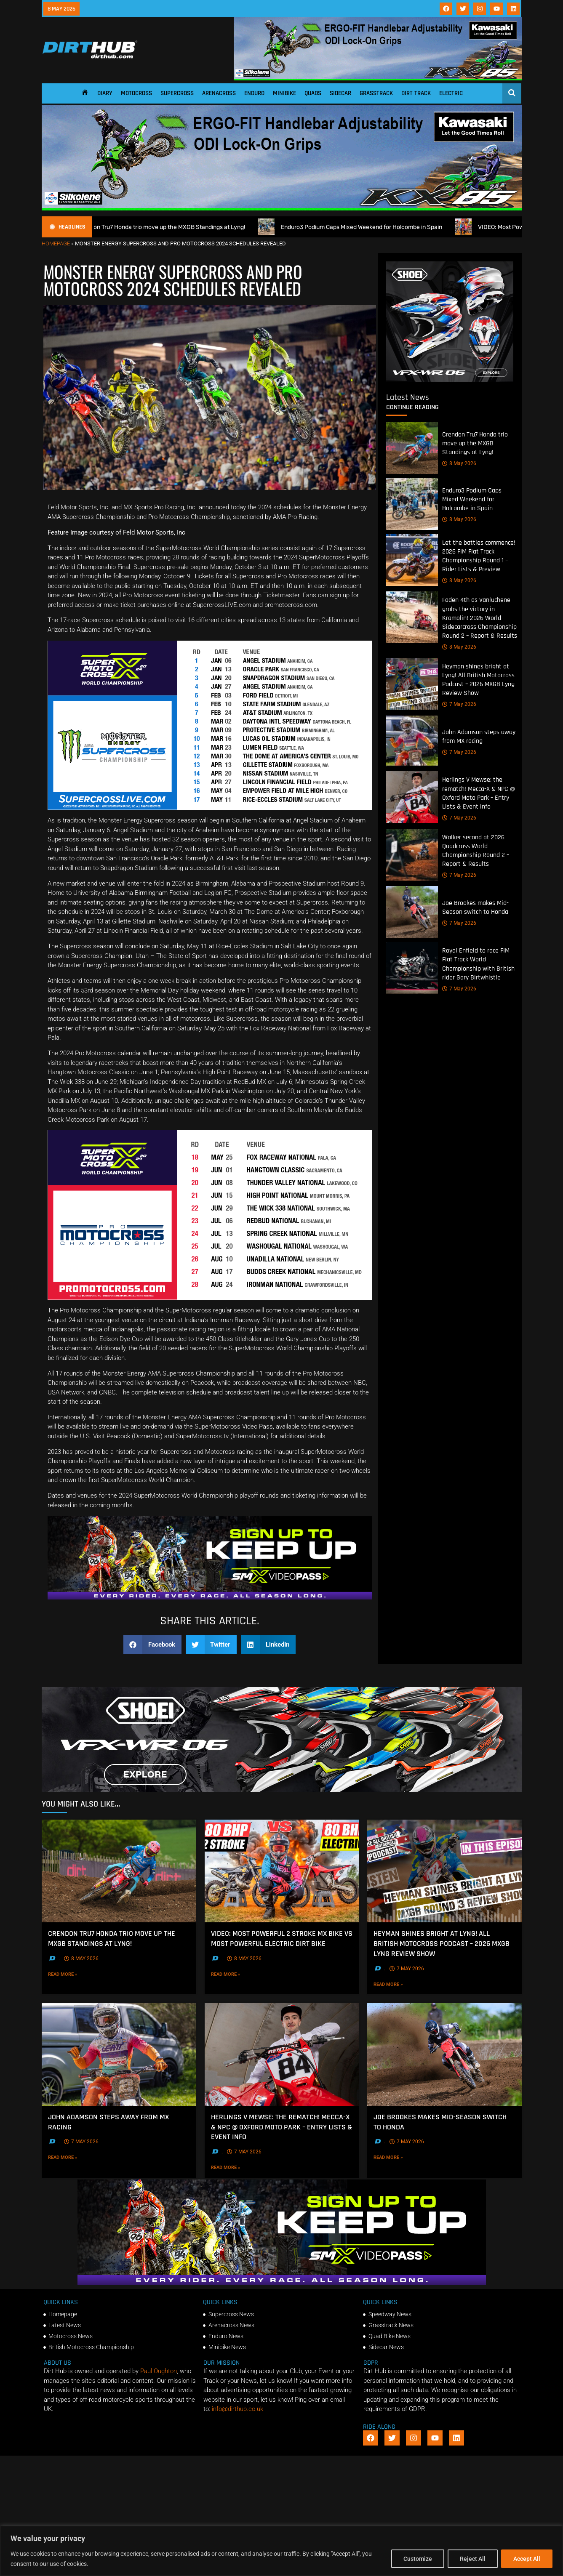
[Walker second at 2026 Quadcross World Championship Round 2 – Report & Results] (412, 855)
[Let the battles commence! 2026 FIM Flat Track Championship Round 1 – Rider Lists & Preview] (412, 560)
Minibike (284, 93)
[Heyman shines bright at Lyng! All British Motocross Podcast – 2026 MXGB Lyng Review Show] (412, 684)
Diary (104, 93)
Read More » (75, 1974)
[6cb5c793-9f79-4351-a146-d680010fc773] (449, 379)
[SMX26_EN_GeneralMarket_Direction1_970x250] (210, 1597)
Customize (417, 2558)
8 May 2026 (459, 463)
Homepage (56, 243)
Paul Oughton (158, 2371)
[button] (152, 1644)
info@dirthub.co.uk (237, 2409)
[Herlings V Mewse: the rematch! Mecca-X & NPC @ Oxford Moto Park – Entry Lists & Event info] (412, 797)
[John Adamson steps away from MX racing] (412, 741)
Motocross (136, 93)
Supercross (177, 93)
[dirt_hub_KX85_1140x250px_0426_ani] (378, 78)
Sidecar (340, 93)
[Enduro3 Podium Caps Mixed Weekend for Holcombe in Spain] (412, 504)
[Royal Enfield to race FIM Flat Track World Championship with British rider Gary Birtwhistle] (412, 968)
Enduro (254, 93)
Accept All (526, 2558)
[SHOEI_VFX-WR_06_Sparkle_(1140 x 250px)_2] (282, 1790)
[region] (281, 2551)
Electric (451, 93)
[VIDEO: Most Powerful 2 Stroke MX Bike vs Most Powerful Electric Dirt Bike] (281, 1871)
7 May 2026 (459, 704)
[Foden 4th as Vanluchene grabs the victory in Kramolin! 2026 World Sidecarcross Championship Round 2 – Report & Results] (412, 617)
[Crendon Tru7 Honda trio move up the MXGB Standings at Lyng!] (412, 448)
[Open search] (511, 92)
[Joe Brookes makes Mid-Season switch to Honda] (412, 912)
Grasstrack (376, 93)
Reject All (473, 2558)
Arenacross (219, 93)
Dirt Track (416, 93)
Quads (312, 93)
